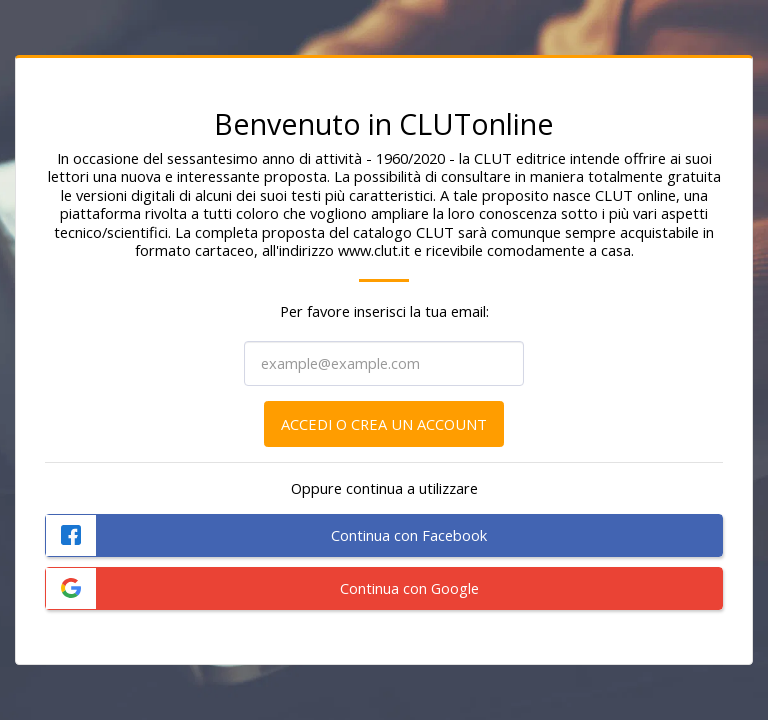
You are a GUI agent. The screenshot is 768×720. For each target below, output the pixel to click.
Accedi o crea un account (384, 424)
